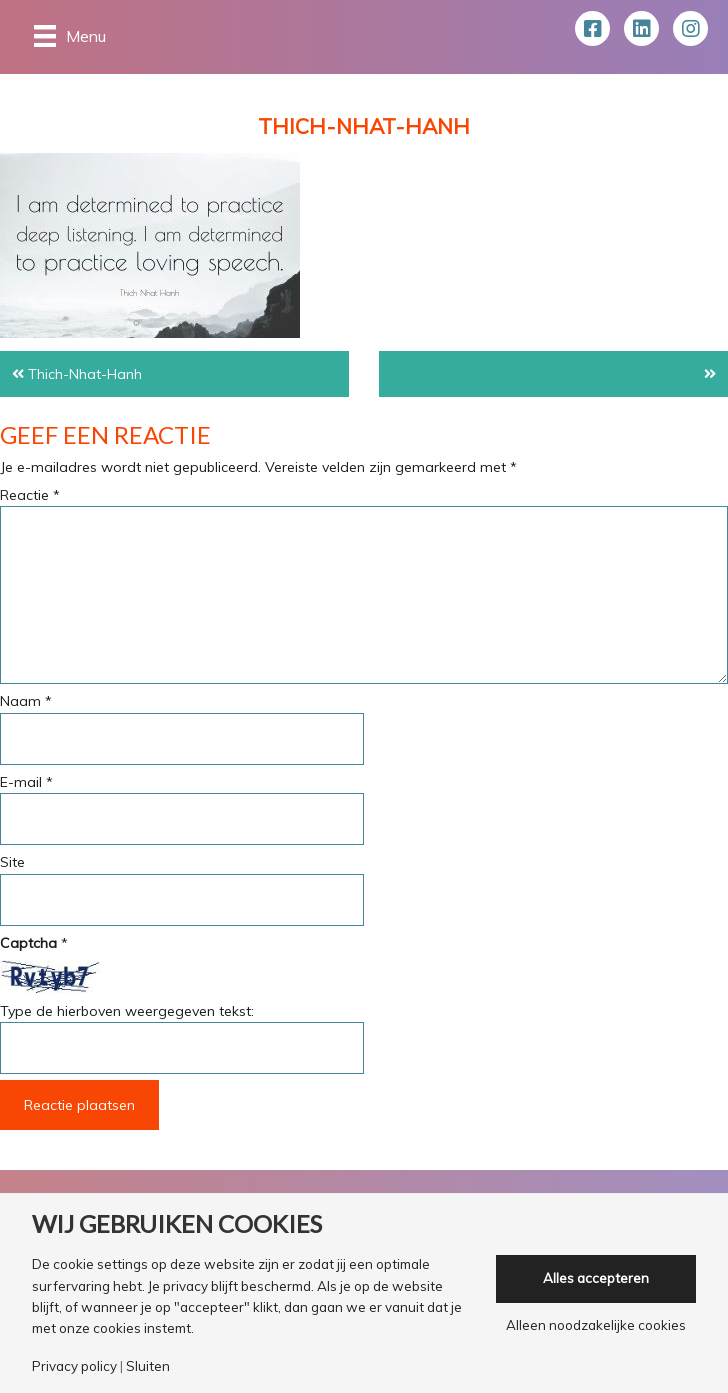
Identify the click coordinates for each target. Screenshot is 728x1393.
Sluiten (148, 1366)
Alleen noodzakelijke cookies (596, 1325)
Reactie (30, 495)
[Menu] (70, 35)
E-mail (26, 782)
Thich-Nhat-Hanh (85, 374)
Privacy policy (74, 1366)
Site (12, 862)
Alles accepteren (596, 1278)
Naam (26, 701)
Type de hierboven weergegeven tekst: (127, 1011)
